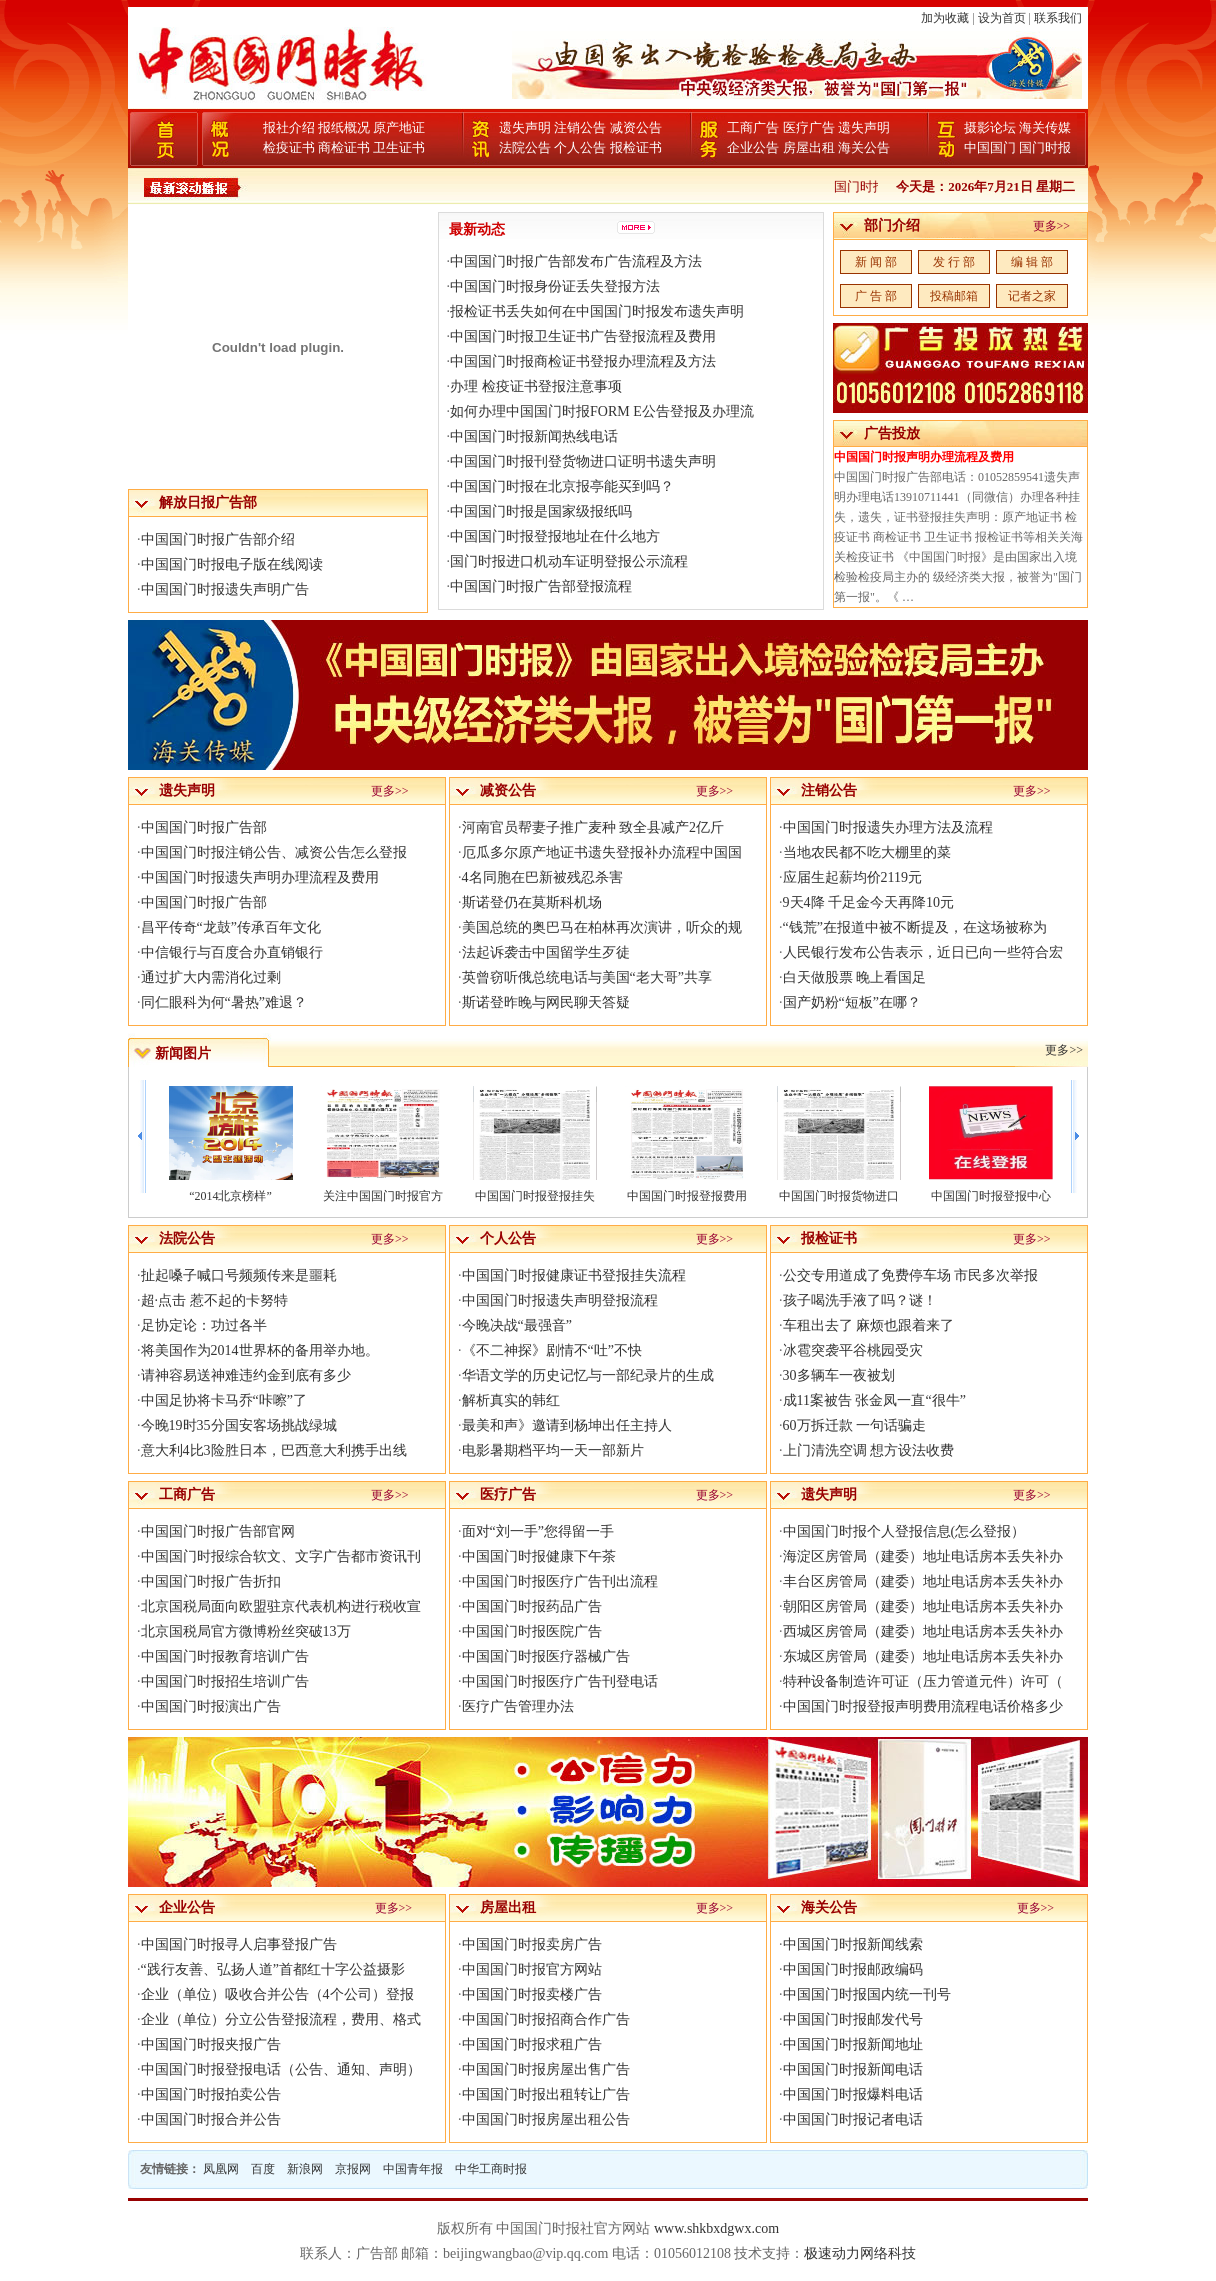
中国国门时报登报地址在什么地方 (555, 536)
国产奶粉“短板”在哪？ (852, 1002)
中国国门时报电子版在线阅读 (232, 564)
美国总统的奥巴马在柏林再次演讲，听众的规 (602, 927)
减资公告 (636, 127)
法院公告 (525, 147)
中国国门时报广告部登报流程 (541, 586)
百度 (263, 2169)
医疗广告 (809, 127)
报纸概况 (344, 127)
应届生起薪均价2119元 (852, 877)
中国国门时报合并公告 (211, 2119)
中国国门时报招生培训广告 (225, 1681)
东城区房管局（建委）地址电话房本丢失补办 (923, 1656)
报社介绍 (289, 127)
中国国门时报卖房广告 (532, 1944)
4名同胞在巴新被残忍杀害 (542, 877)
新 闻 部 (876, 262)
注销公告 (580, 127)
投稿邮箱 (954, 296)
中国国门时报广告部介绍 (218, 539)
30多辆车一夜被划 (839, 1375)
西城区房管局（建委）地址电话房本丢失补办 (923, 1631)
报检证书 (636, 147)
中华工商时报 (491, 2169)
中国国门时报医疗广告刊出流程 (560, 1581)
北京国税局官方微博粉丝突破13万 (246, 1631)
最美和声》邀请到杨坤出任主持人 (567, 1425)
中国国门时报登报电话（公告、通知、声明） (281, 2069)
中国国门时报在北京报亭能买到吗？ (562, 486)
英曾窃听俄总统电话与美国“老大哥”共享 (587, 977)
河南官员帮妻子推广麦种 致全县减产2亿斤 (593, 827)
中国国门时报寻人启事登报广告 (239, 1944)
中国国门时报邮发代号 (853, 2019)
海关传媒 (1045, 127)
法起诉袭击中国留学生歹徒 (546, 952)
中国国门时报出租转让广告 (546, 2094)
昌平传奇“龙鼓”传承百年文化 (231, 927)
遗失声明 (525, 127)
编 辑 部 (1032, 262)
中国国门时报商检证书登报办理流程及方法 (583, 361)
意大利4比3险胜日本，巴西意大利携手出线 (274, 1450)
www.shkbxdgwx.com (716, 2228)
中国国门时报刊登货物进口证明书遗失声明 (583, 461)
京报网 (353, 2169)
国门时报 (1045, 147)
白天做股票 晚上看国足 (855, 977)
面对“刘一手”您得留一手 (538, 1531)
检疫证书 (289, 147)
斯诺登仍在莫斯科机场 (532, 902)
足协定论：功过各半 (204, 1325)
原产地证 (399, 127)
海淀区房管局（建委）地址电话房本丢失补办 (923, 1556)
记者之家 (1032, 296)
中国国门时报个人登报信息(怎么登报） (904, 1531)
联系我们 (1058, 18)
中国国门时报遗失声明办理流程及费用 (260, 877)
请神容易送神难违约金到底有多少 (246, 1375)
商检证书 (344, 147)
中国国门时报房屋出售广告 (546, 2069)
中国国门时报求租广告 (532, 2044)
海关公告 (864, 147)
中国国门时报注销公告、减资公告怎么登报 (274, 852)
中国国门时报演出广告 (211, 1706)
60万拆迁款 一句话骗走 (855, 1425)
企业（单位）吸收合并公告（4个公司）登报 (277, 1994)
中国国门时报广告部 (204, 827)
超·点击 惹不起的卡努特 (214, 1300)
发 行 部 (954, 262)
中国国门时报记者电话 (853, 2119)
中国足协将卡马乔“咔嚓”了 (224, 1400)
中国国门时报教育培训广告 (225, 1656)
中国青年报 (413, 2169)
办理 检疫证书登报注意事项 (536, 386)
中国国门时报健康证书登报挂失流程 (574, 1275)
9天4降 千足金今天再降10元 (869, 902)
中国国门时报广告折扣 (211, 1581)
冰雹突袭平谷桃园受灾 (853, 1350)
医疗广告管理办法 (518, 1706)
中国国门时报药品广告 (532, 1606)
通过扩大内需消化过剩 (211, 977)
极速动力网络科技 (860, 2253)
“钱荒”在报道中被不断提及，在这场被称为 (915, 927)
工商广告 (753, 127)
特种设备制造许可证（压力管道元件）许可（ (923, 1681)
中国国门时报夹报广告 (211, 2044)
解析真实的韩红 (511, 1400)
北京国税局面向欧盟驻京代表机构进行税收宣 (281, 1606)
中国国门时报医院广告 (532, 1631)
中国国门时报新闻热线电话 (534, 436)
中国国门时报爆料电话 (853, 2094)
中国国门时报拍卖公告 (211, 2094)
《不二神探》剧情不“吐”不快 (552, 1350)
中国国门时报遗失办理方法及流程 (888, 827)
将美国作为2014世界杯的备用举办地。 (260, 1350)
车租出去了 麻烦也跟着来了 (869, 1325)
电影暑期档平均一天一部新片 (553, 1450)
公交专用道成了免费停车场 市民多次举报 (911, 1275)
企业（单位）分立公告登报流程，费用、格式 (281, 2019)
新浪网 (305, 2169)
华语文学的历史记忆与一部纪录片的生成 (588, 1375)
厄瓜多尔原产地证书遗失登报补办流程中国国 (602, 852)
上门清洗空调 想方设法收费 (869, 1450)
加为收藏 (945, 18)
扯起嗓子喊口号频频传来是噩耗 (239, 1275)
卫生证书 (399, 147)
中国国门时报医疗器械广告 (546, 1656)
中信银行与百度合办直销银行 (232, 952)
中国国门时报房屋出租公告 (546, 2119)
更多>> (1052, 226)
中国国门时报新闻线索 (853, 1944)
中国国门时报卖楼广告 (532, 1994)
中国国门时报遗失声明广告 (225, 589)
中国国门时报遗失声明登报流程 (560, 1300)
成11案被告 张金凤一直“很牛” (874, 1400)
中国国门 (990, 147)
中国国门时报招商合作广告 (546, 2019)
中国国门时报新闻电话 (853, 2069)
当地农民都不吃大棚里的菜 (867, 852)
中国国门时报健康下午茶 (539, 1556)
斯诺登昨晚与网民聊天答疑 (546, 1002)
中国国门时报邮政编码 (853, 1969)
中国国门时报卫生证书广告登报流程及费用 (583, 336)
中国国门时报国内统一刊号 (867, 1994)
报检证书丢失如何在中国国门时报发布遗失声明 (597, 311)
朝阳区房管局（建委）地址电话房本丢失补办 (923, 1606)
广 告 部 (876, 296)
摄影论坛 (990, 127)
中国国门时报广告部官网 (218, 1531)
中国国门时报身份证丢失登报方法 (555, 286)
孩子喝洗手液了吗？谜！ (860, 1300)
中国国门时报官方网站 (532, 1969)
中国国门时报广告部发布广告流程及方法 (576, 261)
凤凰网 (221, 2169)
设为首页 (1002, 18)
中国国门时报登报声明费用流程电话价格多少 (923, 1706)
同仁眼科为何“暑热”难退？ (224, 1002)
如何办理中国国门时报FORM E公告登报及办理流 (602, 411)
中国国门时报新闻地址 (853, 2044)
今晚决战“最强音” (517, 1325)
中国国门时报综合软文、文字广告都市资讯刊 (281, 1556)
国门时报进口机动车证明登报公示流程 (569, 561)
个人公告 (580, 147)
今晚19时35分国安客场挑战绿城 (239, 1425)
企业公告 (753, 147)
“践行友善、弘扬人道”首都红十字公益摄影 (273, 1969)
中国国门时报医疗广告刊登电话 (560, 1681)
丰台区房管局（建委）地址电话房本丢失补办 (923, 1581)
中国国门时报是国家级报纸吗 (541, 511)
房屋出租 (809, 147)
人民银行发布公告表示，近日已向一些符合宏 (923, 952)
